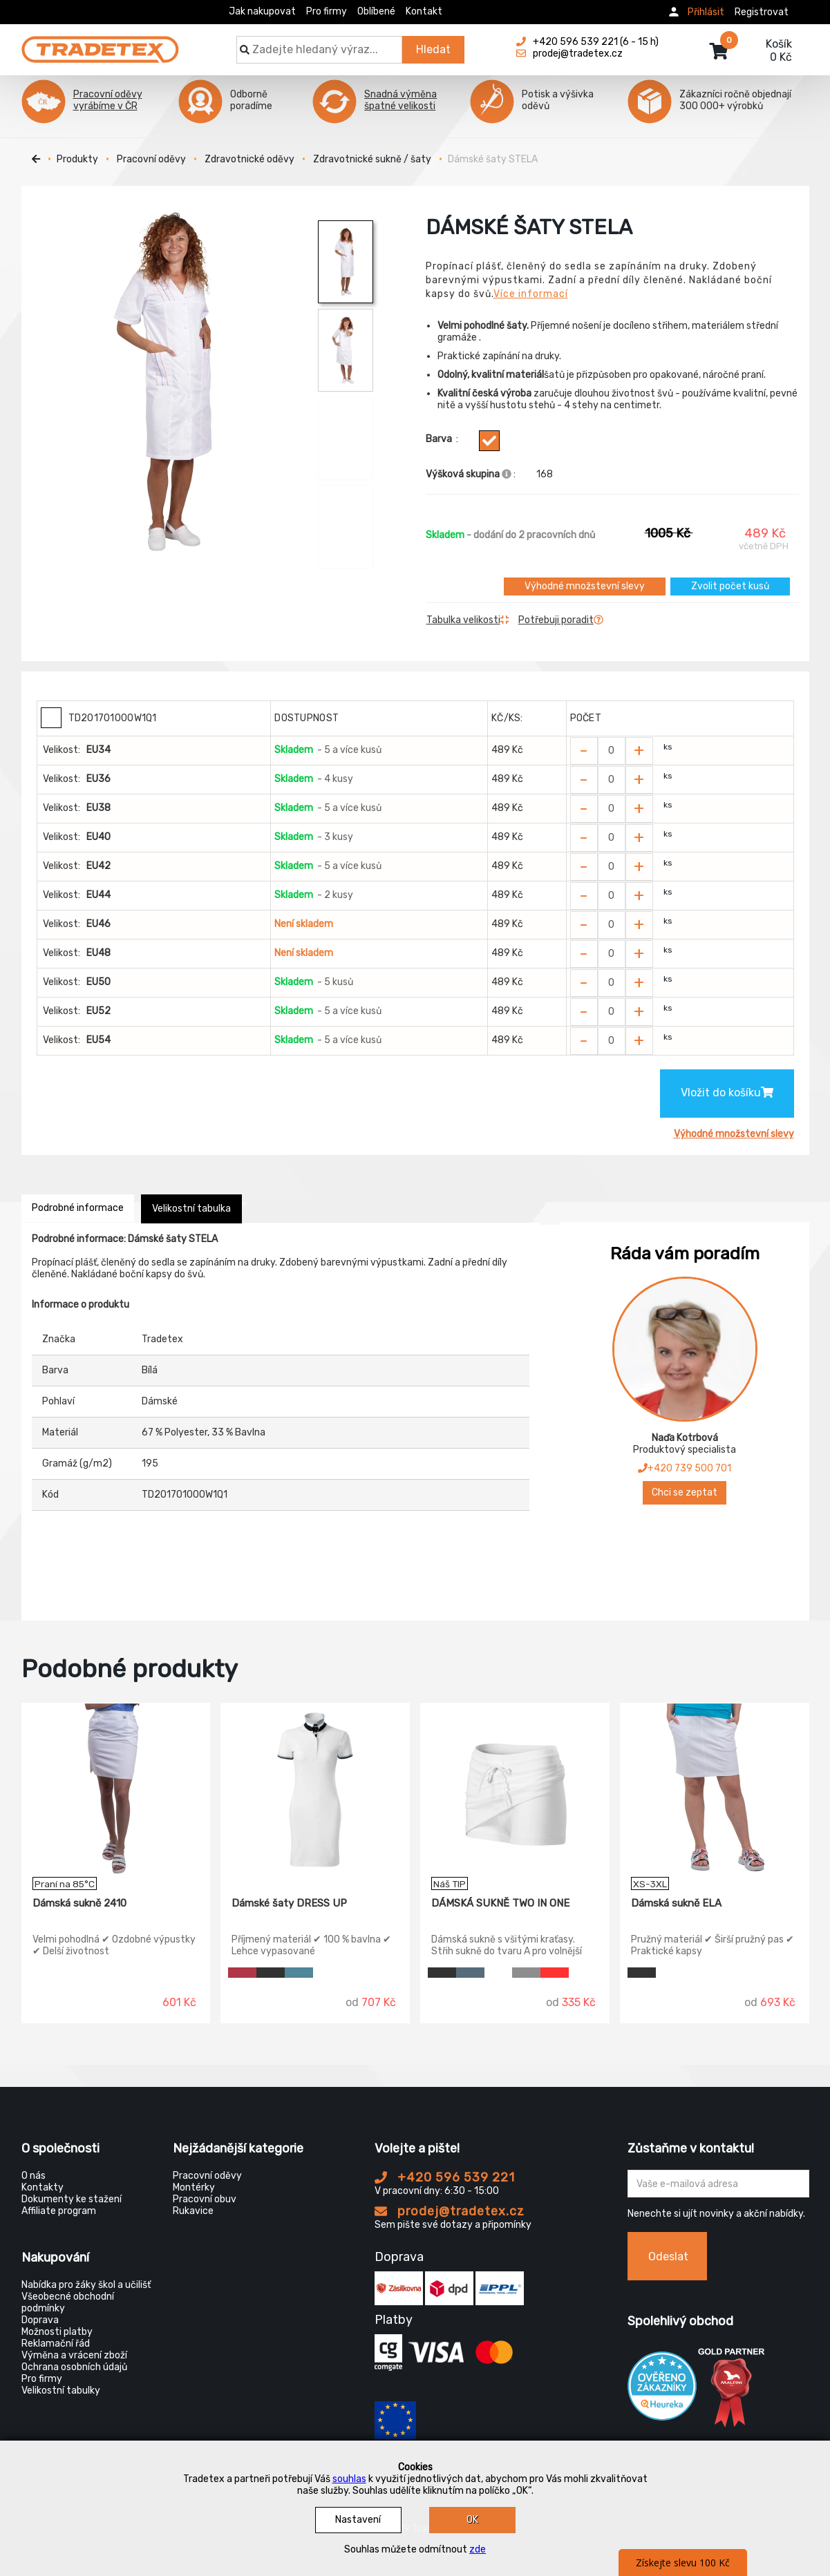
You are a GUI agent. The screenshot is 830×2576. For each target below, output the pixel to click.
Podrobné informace (78, 1208)
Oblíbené (376, 11)
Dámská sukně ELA (676, 1903)
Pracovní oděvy (151, 159)
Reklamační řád (55, 2343)
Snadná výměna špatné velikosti (400, 100)
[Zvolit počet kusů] (611, 751)
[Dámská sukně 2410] (116, 1790)
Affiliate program (58, 2211)
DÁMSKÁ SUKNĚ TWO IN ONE (500, 1903)
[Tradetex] (100, 43)
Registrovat (762, 12)
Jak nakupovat (262, 11)
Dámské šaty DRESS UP (289, 1903)
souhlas (349, 2479)
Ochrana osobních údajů (74, 2367)
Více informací (530, 294)
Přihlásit (706, 12)
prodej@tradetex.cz (450, 2211)
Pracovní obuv (204, 2199)
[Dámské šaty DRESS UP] (315, 1790)
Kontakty (42, 2187)
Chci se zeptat (684, 1492)
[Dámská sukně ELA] (715, 1790)
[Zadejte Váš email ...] (718, 2183)
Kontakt (424, 11)
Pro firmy (326, 11)
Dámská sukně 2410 (79, 1903)
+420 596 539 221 (445, 2177)
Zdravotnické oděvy (249, 159)
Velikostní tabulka (191, 1208)
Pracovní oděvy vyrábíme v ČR (107, 100)
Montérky (194, 2187)
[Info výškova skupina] (506, 474)
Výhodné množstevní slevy (585, 586)
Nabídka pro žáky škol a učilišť (86, 2285)
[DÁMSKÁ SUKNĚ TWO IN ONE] (515, 1790)
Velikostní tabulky (60, 2390)
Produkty (77, 159)
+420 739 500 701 (684, 1468)
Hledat (433, 49)
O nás (33, 2176)
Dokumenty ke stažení (71, 2199)
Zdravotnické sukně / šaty (372, 159)
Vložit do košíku (727, 1092)
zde (477, 2549)
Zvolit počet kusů (730, 586)
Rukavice (193, 2211)
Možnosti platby (57, 2332)
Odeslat (668, 2256)
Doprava (40, 2320)
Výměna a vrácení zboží (74, 2355)
